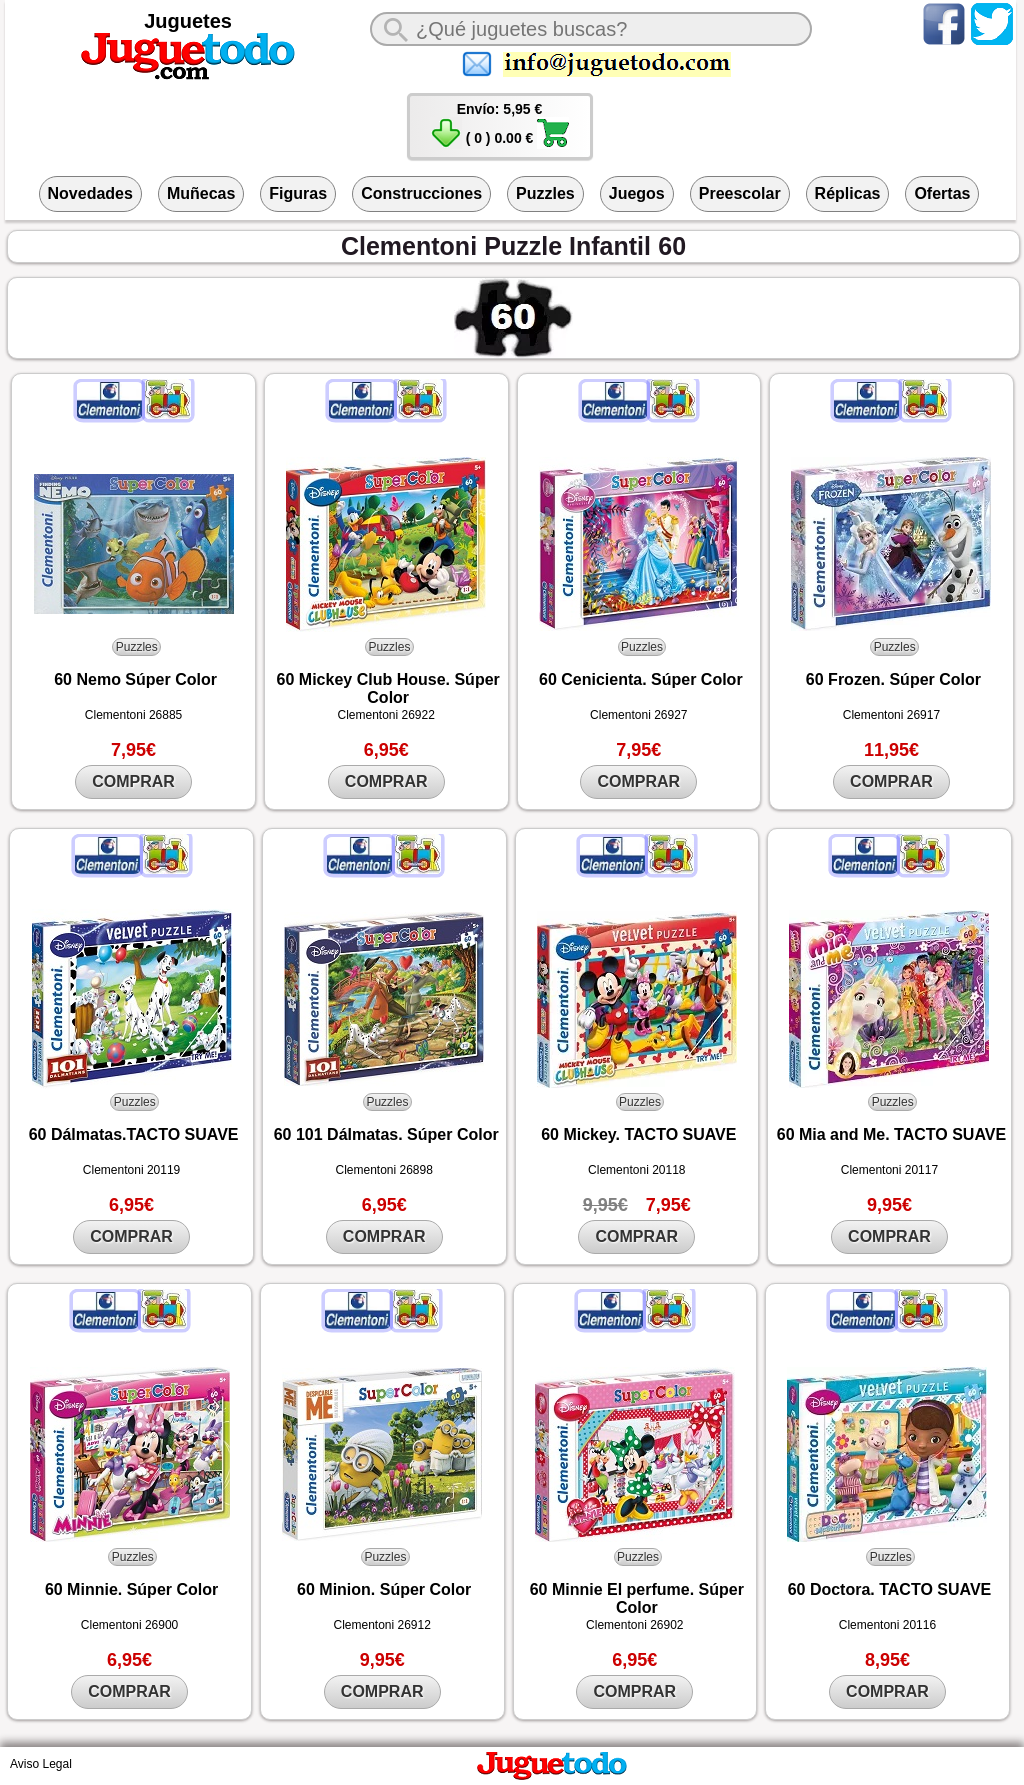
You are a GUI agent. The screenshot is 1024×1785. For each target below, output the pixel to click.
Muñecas (201, 193)
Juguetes (188, 21)
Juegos (637, 193)
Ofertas (942, 193)
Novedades (90, 193)
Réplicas (848, 193)
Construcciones (421, 193)
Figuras (298, 193)
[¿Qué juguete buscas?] (591, 29)
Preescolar (740, 193)
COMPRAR (133, 781)
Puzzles (545, 193)
